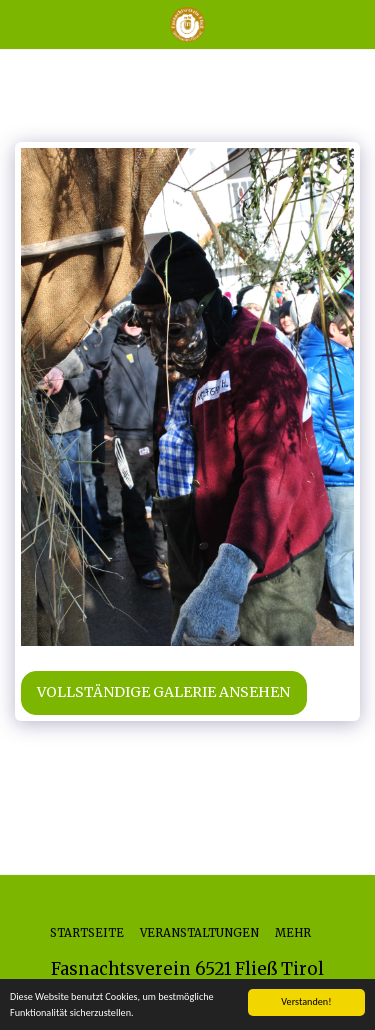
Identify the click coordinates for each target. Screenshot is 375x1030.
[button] (22, 23)
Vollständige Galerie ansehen (163, 692)
